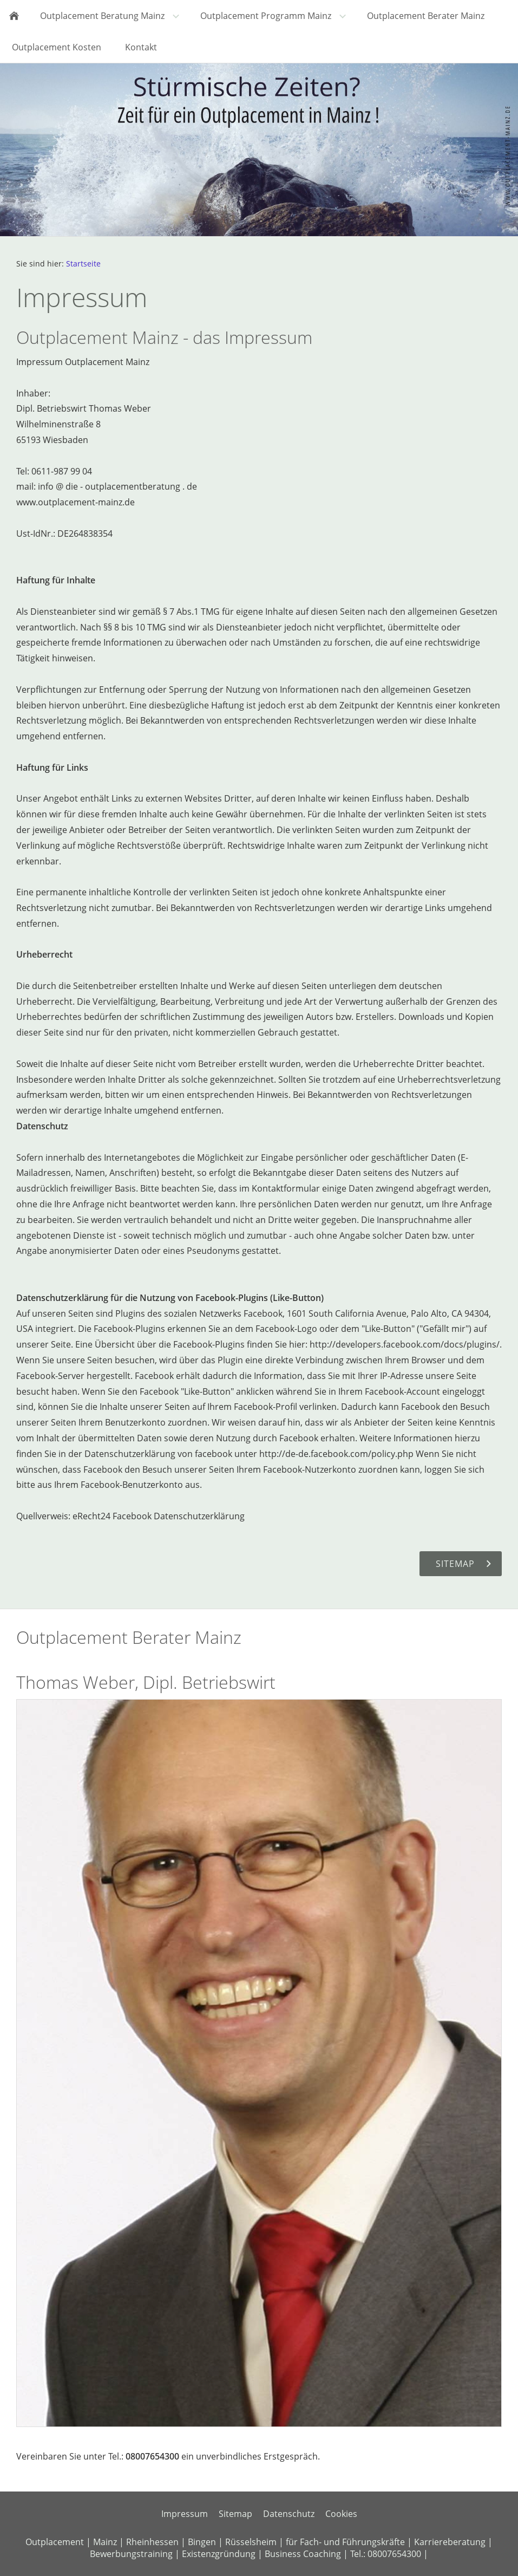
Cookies (341, 2514)
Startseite (83, 263)
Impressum (184, 2514)
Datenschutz (288, 2514)
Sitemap (235, 2514)
